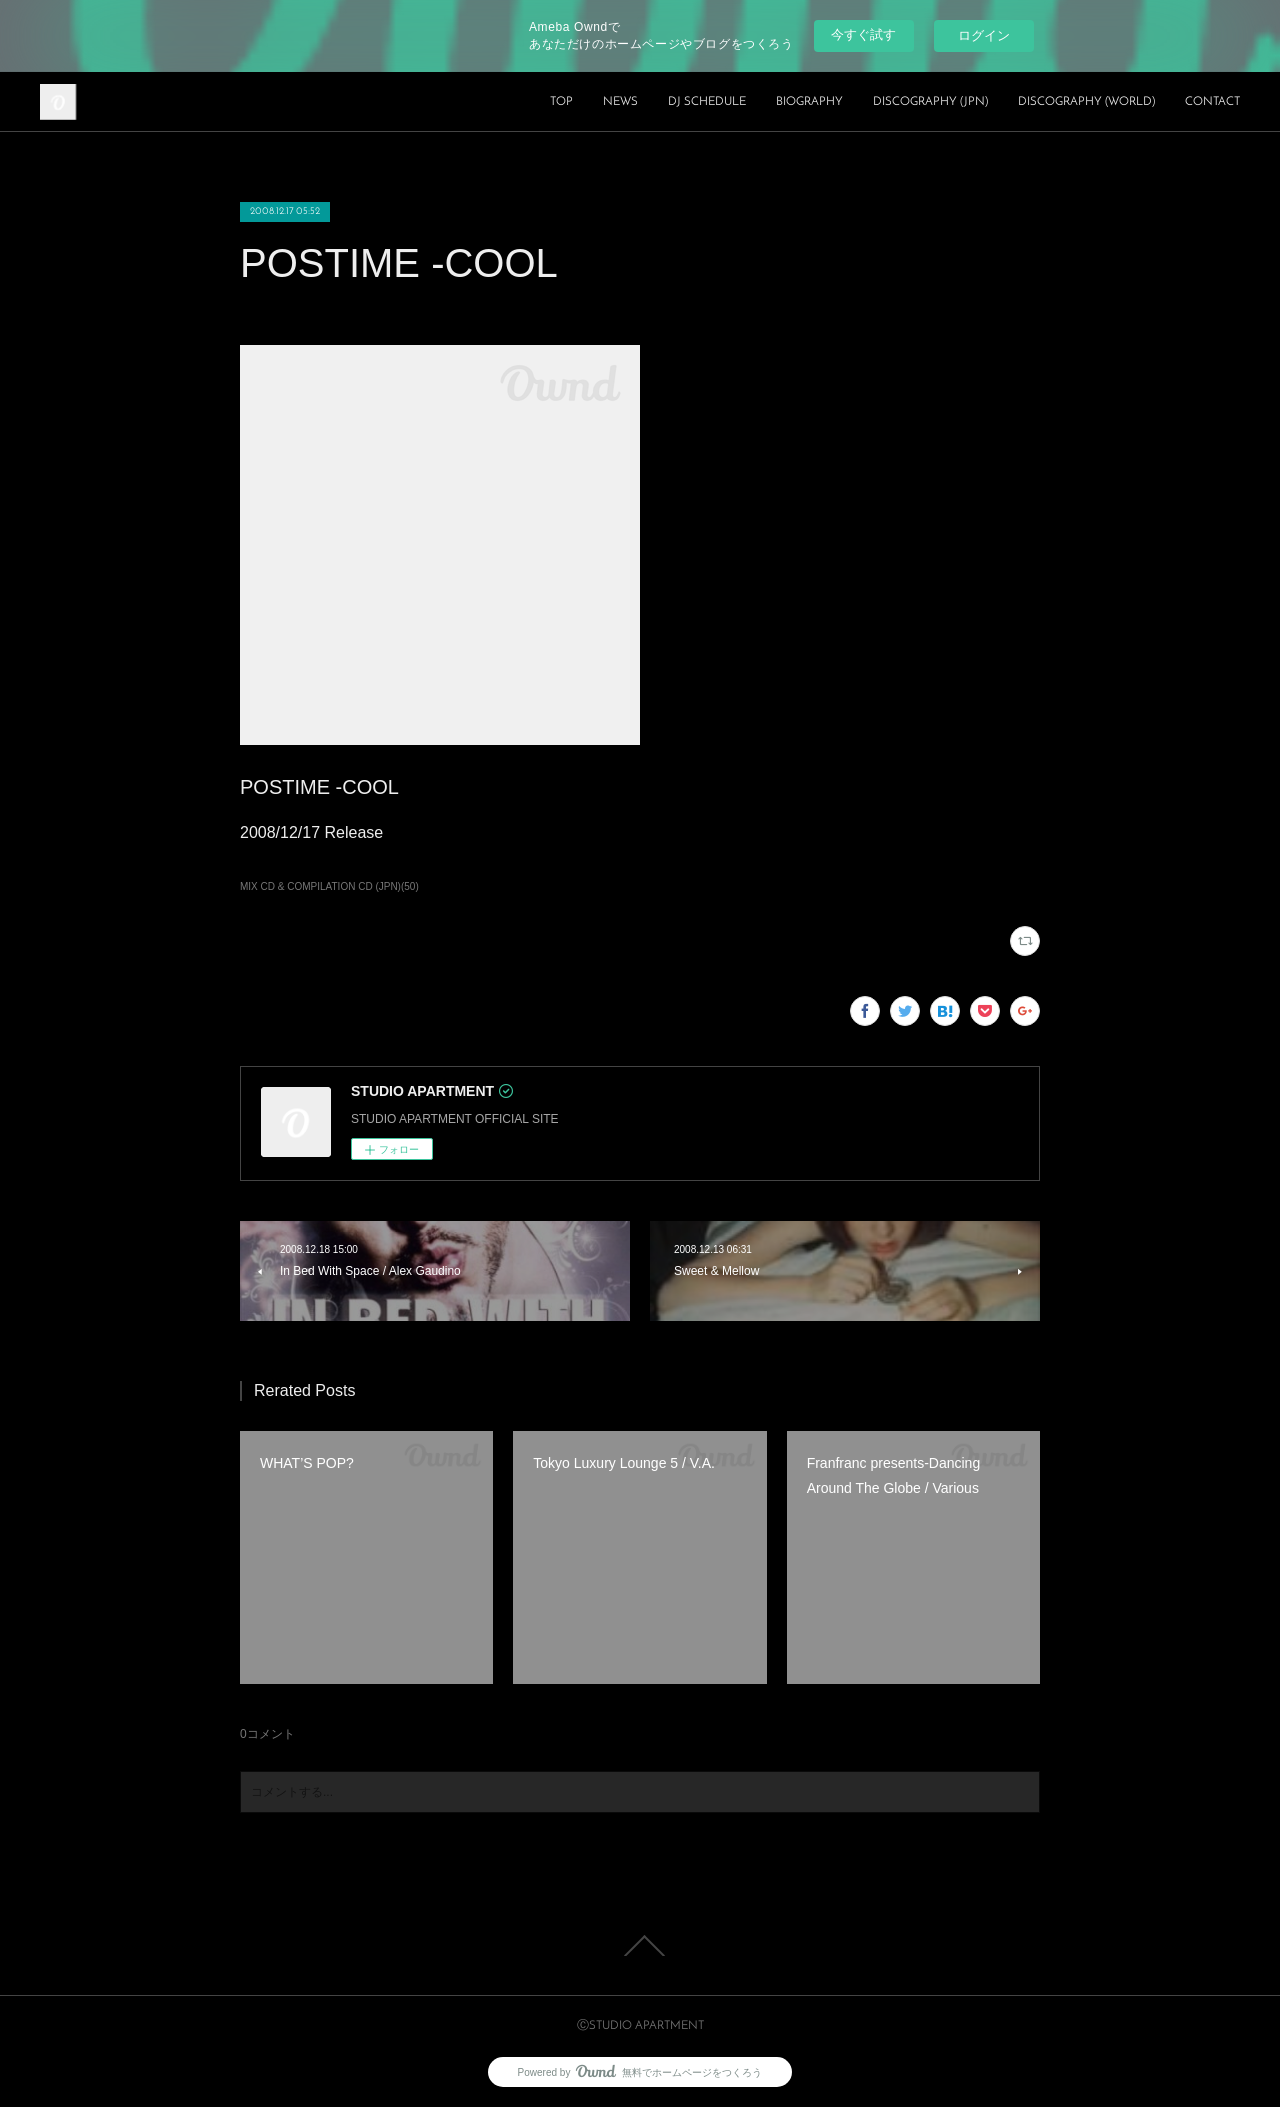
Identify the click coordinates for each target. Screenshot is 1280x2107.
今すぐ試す (863, 34)
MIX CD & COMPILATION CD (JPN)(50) (329, 886)
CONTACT (1212, 102)
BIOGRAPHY (809, 102)
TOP (561, 102)
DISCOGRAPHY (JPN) (930, 102)
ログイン (984, 35)
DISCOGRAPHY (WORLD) (1086, 102)
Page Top (640, 1946)
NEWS (620, 102)
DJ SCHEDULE (707, 102)
